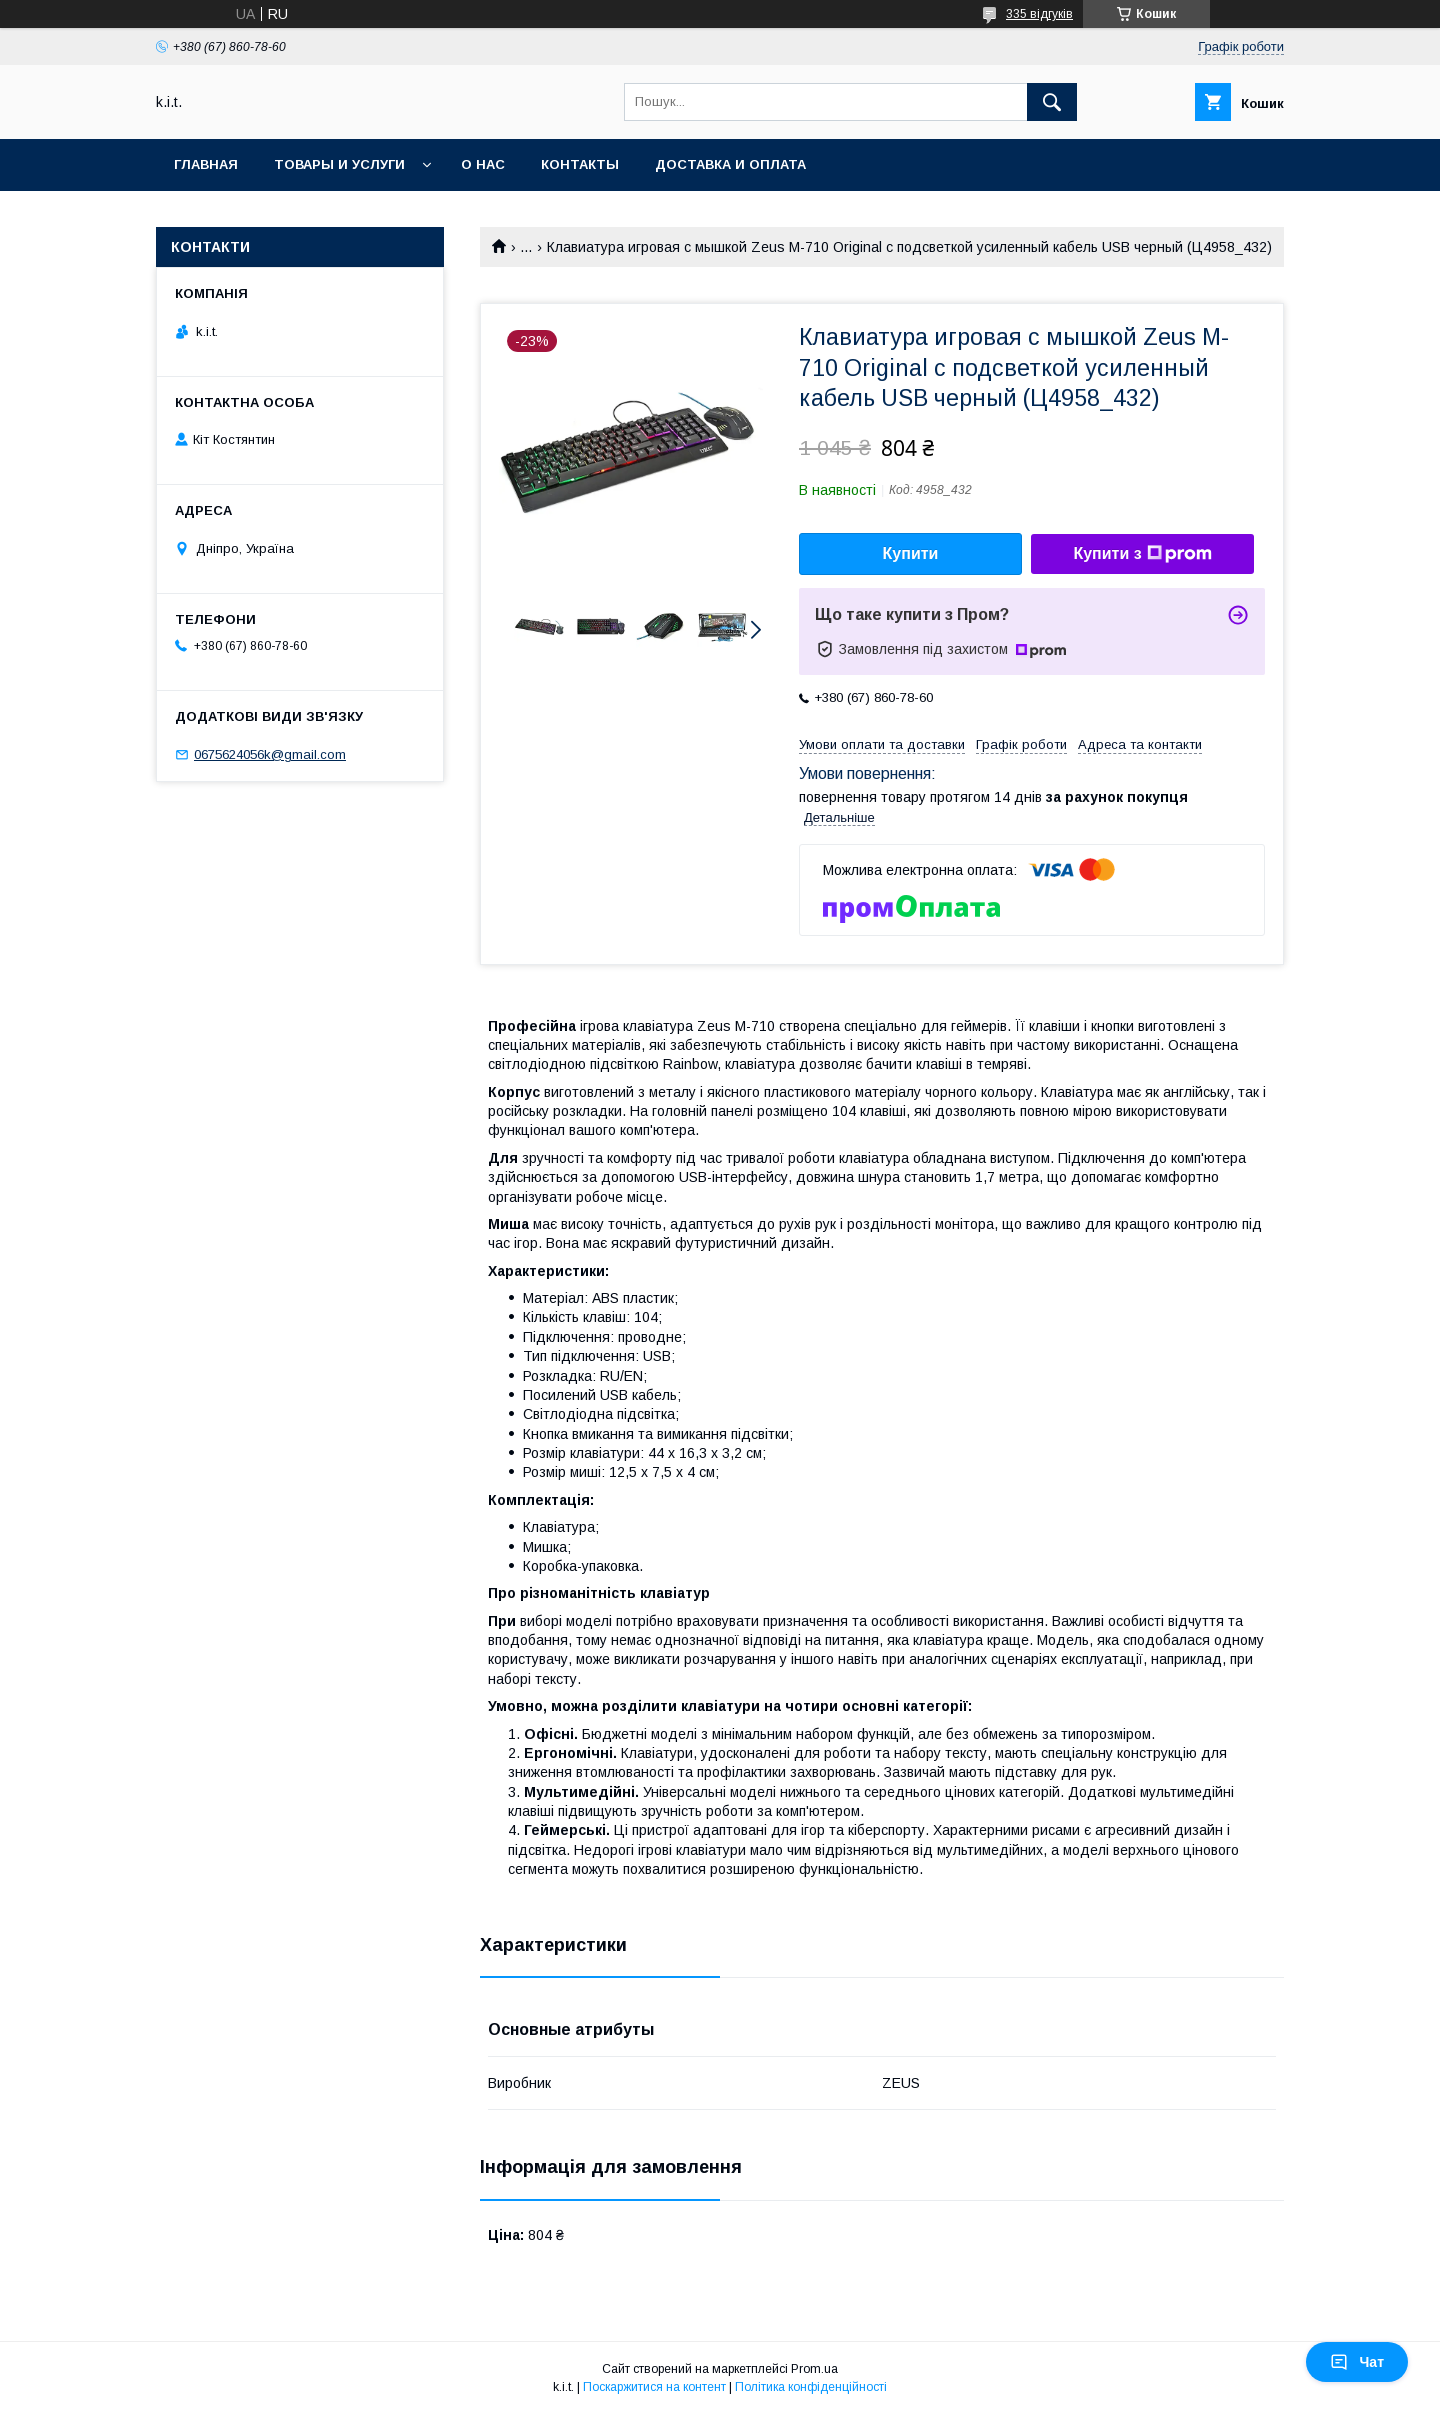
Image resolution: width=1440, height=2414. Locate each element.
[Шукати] (1052, 102)
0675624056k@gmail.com (270, 754)
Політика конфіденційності (811, 2387)
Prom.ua (814, 2369)
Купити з (1142, 554)
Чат (1357, 2362)
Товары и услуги (339, 164)
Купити (911, 553)
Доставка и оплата (730, 164)
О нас (483, 164)
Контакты (580, 164)
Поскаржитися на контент (654, 2387)
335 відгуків (1039, 14)
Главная (206, 164)
